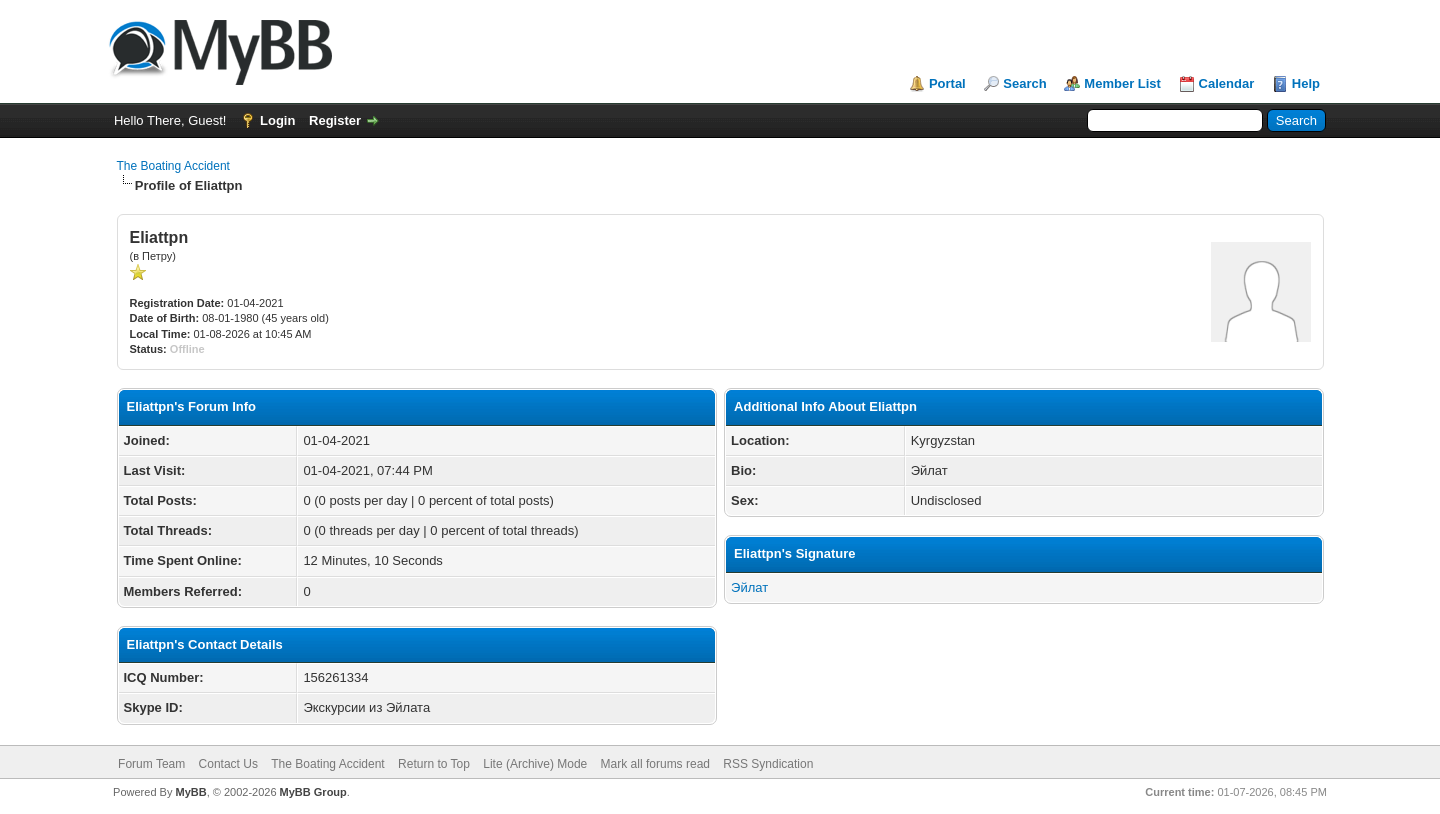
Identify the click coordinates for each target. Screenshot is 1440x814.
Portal (947, 83)
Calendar (1227, 83)
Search (1024, 83)
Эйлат (749, 587)
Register (335, 120)
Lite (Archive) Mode (535, 764)
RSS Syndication (768, 764)
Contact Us (228, 764)
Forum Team (151, 764)
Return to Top (434, 764)
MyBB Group (313, 792)
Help (1306, 83)
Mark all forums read (655, 764)
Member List (1122, 83)
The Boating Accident (173, 166)
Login (277, 120)
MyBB (190, 792)
